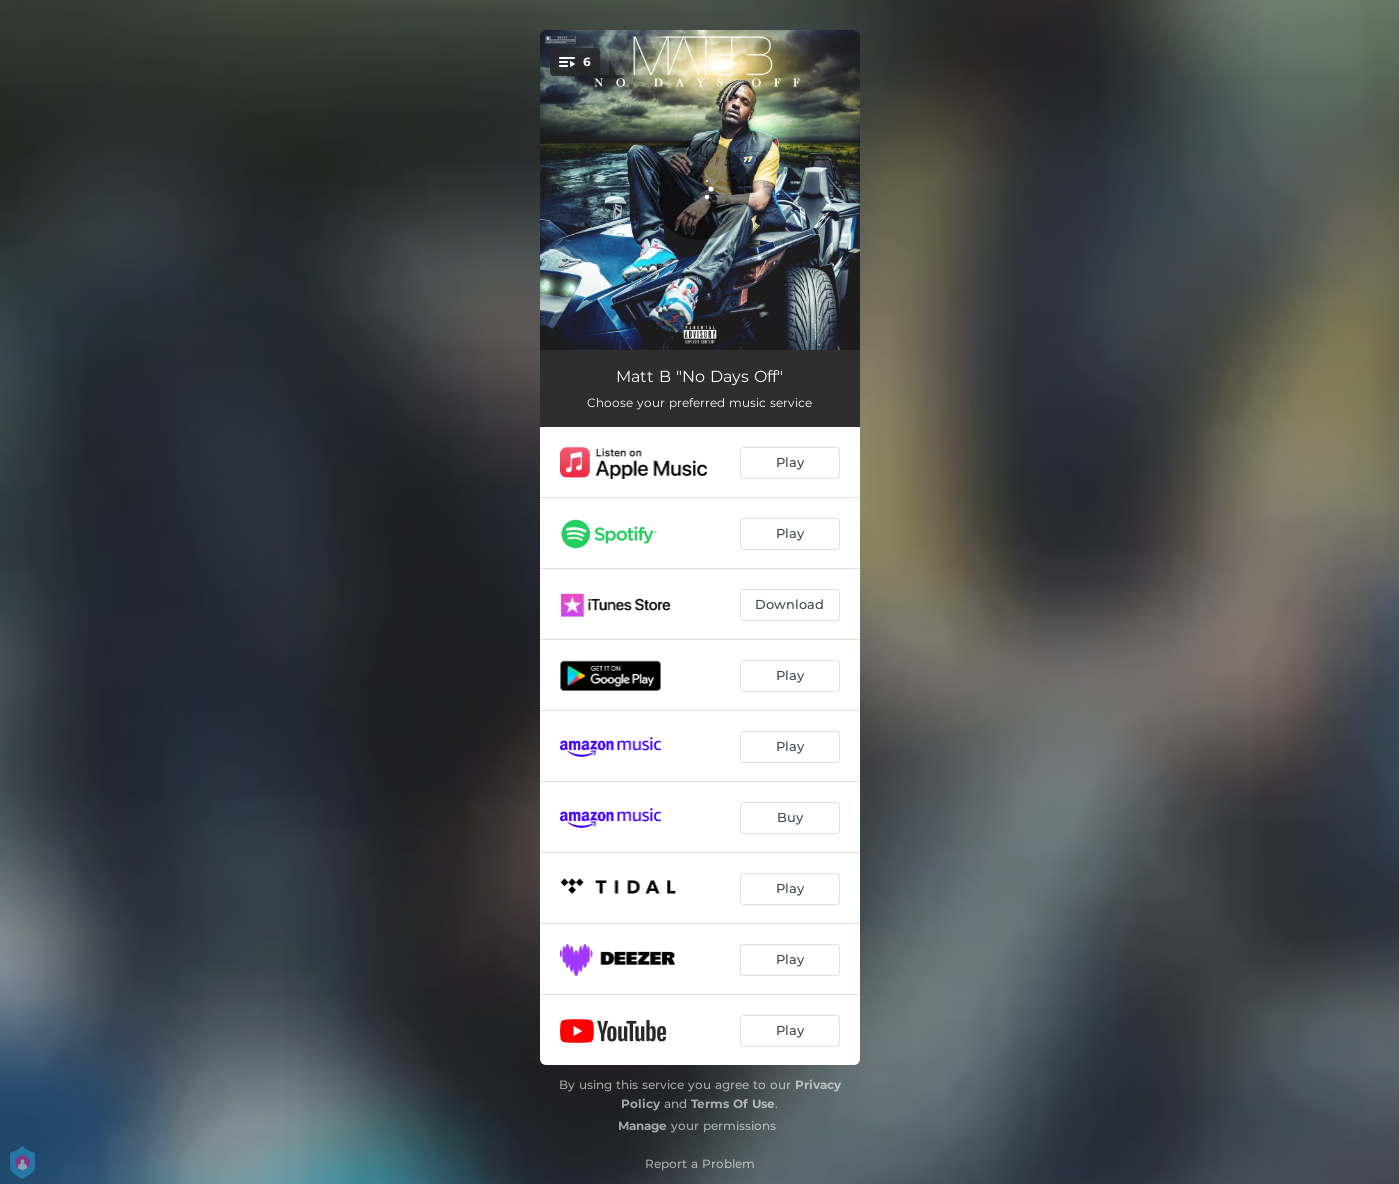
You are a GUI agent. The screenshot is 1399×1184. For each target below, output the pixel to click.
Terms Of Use (733, 1103)
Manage (642, 1125)
